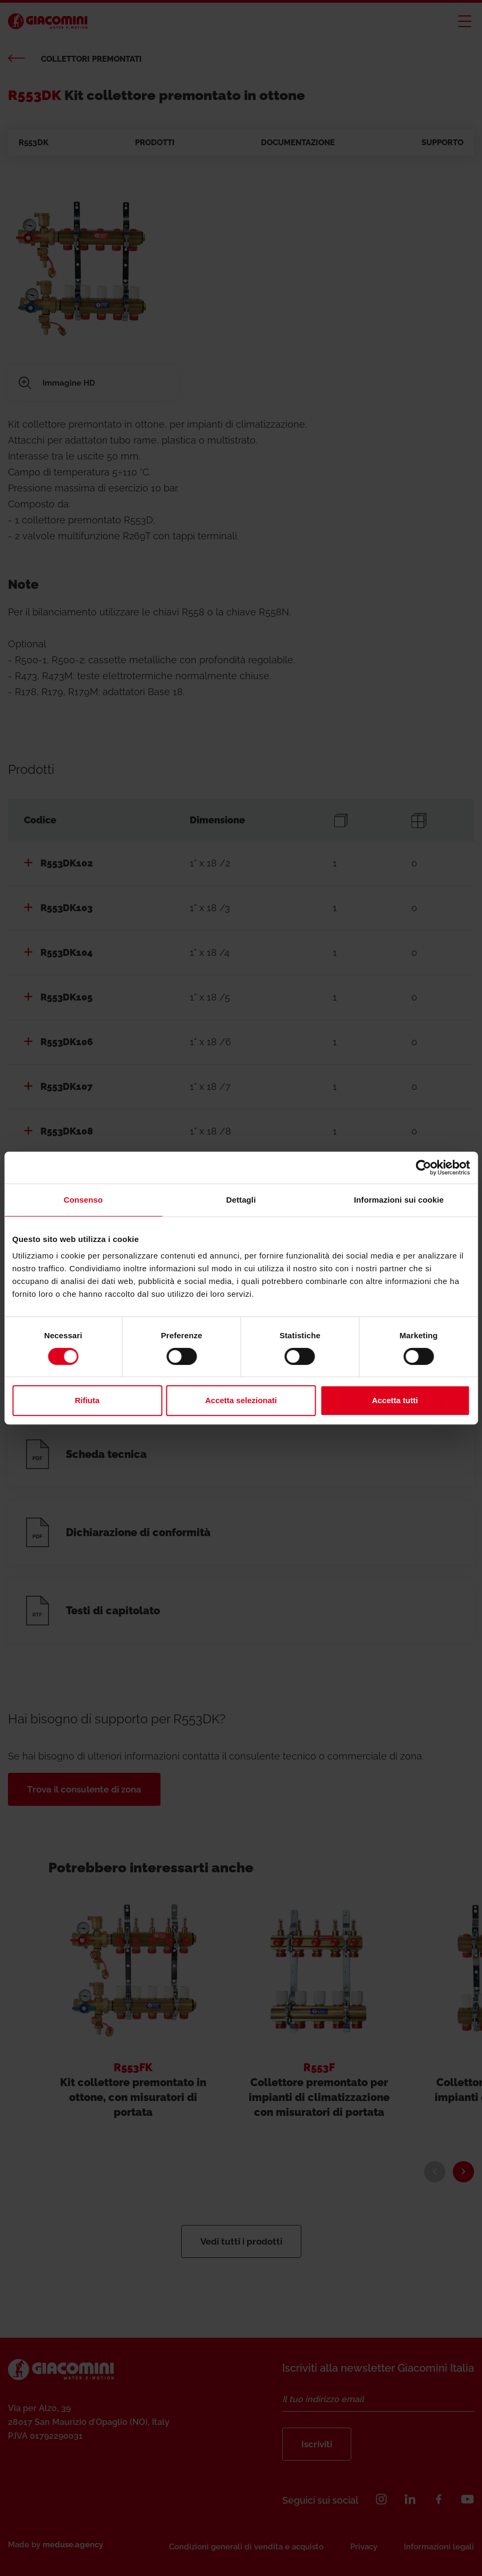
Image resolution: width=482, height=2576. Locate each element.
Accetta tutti (395, 1400)
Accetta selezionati (241, 1400)
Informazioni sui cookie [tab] (399, 1199)
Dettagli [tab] (241, 1199)
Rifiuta (87, 1400)
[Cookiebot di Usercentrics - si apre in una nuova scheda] (423, 1168)
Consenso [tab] (83, 1199)
